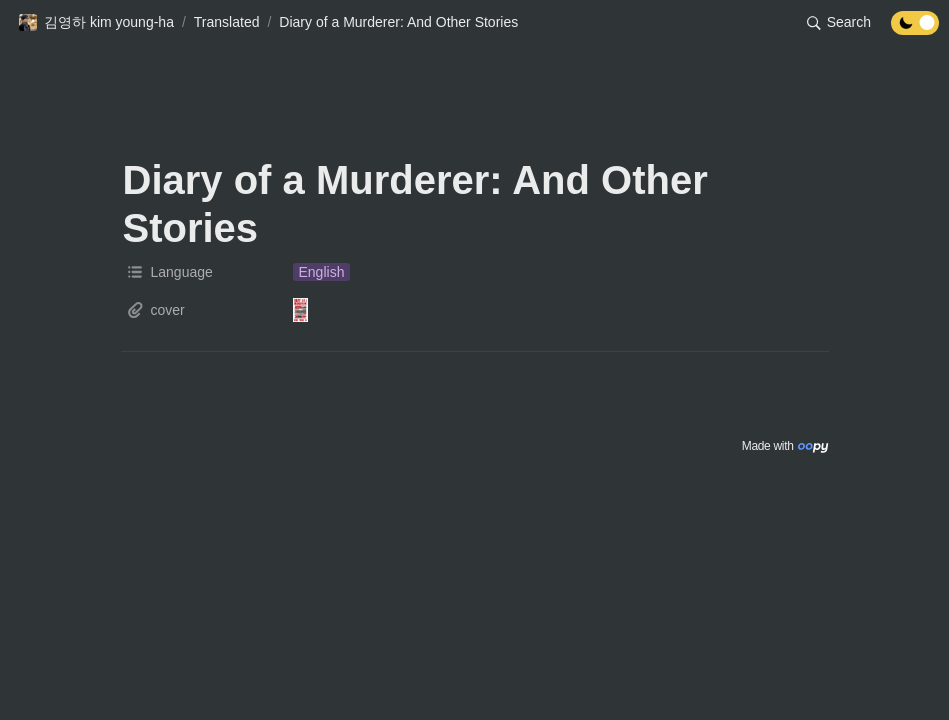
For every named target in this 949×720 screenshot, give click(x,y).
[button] (96, 23)
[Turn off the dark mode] (915, 29)
